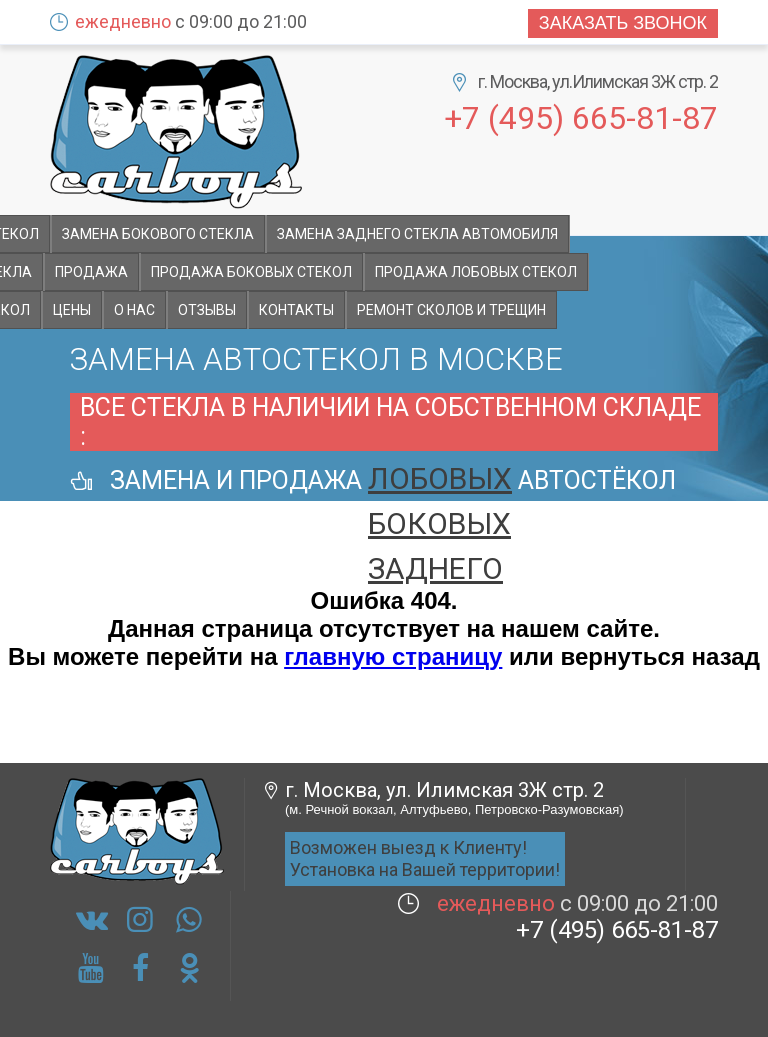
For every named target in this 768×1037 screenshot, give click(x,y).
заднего (435, 568)
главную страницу (393, 656)
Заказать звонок (623, 23)
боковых (439, 523)
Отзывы (207, 310)
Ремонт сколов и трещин (451, 310)
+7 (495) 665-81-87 (581, 116)
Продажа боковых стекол (251, 272)
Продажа (91, 272)
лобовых (440, 478)
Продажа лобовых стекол (476, 272)
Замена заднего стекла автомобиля (417, 234)
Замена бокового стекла (158, 234)
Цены (72, 310)
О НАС (134, 310)
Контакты (296, 310)
